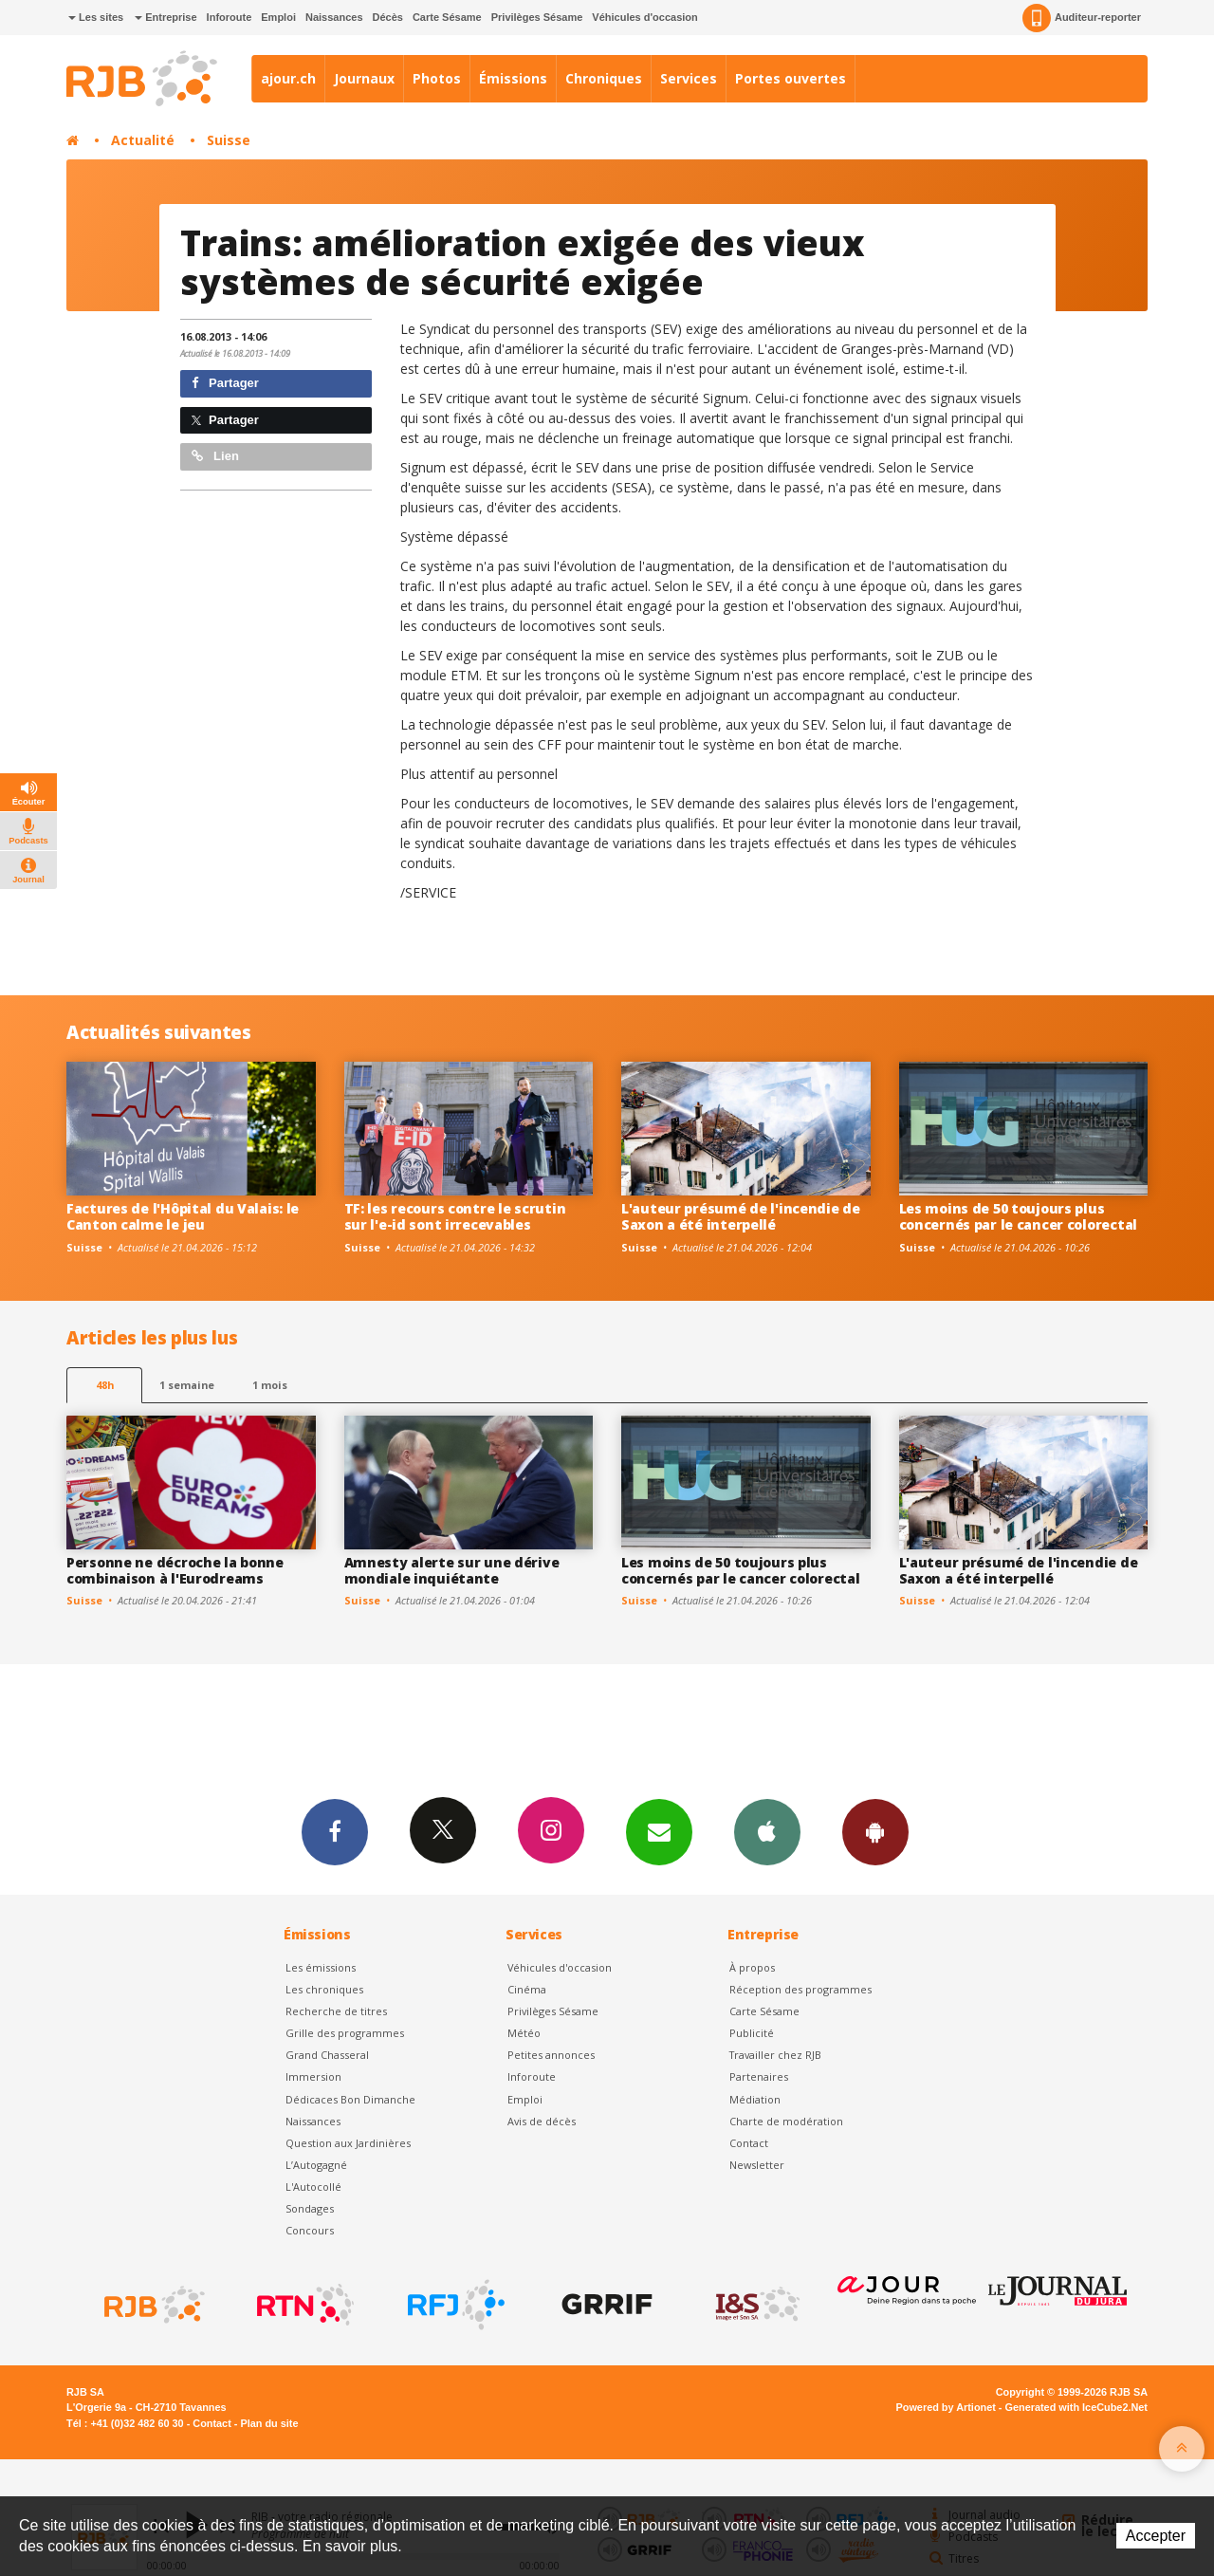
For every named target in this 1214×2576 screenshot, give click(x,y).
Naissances (334, 17)
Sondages (309, 2208)
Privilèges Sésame (537, 17)
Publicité (751, 2033)
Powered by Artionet (946, 2407)
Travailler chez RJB (775, 2054)
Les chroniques (324, 1989)
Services (688, 78)
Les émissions (320, 1967)
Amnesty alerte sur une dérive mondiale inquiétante (452, 1570)
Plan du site (269, 2423)
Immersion (313, 2076)
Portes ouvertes (790, 78)
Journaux (364, 78)
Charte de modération (786, 2121)
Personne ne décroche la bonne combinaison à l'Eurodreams (175, 1570)
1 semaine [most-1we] (186, 1385)
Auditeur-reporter (1081, 18)
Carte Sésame (447, 17)
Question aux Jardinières (348, 2143)
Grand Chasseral (327, 2054)
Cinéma (526, 1989)
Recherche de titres (336, 2011)
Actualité (143, 140)
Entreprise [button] (165, 17)
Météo (524, 2033)
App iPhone (767, 1831)
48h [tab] (105, 1385)
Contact (748, 2143)
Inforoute (229, 17)
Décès (388, 17)
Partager (225, 383)
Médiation (755, 2099)
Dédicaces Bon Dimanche (350, 2099)
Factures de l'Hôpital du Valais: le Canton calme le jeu (182, 1216)
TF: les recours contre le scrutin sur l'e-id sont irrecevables (455, 1216)
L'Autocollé (313, 2186)
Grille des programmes (344, 2033)
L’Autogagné (316, 2165)
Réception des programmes (800, 1989)
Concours (309, 2230)
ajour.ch (288, 78)
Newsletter (756, 2165)
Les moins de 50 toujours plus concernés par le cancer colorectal (1018, 1216)
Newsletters (659, 1831)
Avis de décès (541, 2121)
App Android (875, 1831)
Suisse (228, 140)
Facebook (335, 1831)
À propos (752, 1967)
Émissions (513, 78)
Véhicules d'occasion (644, 17)
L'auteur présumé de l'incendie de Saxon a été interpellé (740, 1216)
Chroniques (603, 78)
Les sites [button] (95, 17)
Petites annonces (551, 2054)
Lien (215, 456)
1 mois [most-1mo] (269, 1385)
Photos (437, 78)
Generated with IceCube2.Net (1076, 2407)
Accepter (1156, 2536)
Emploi (278, 17)
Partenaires (758, 2076)
